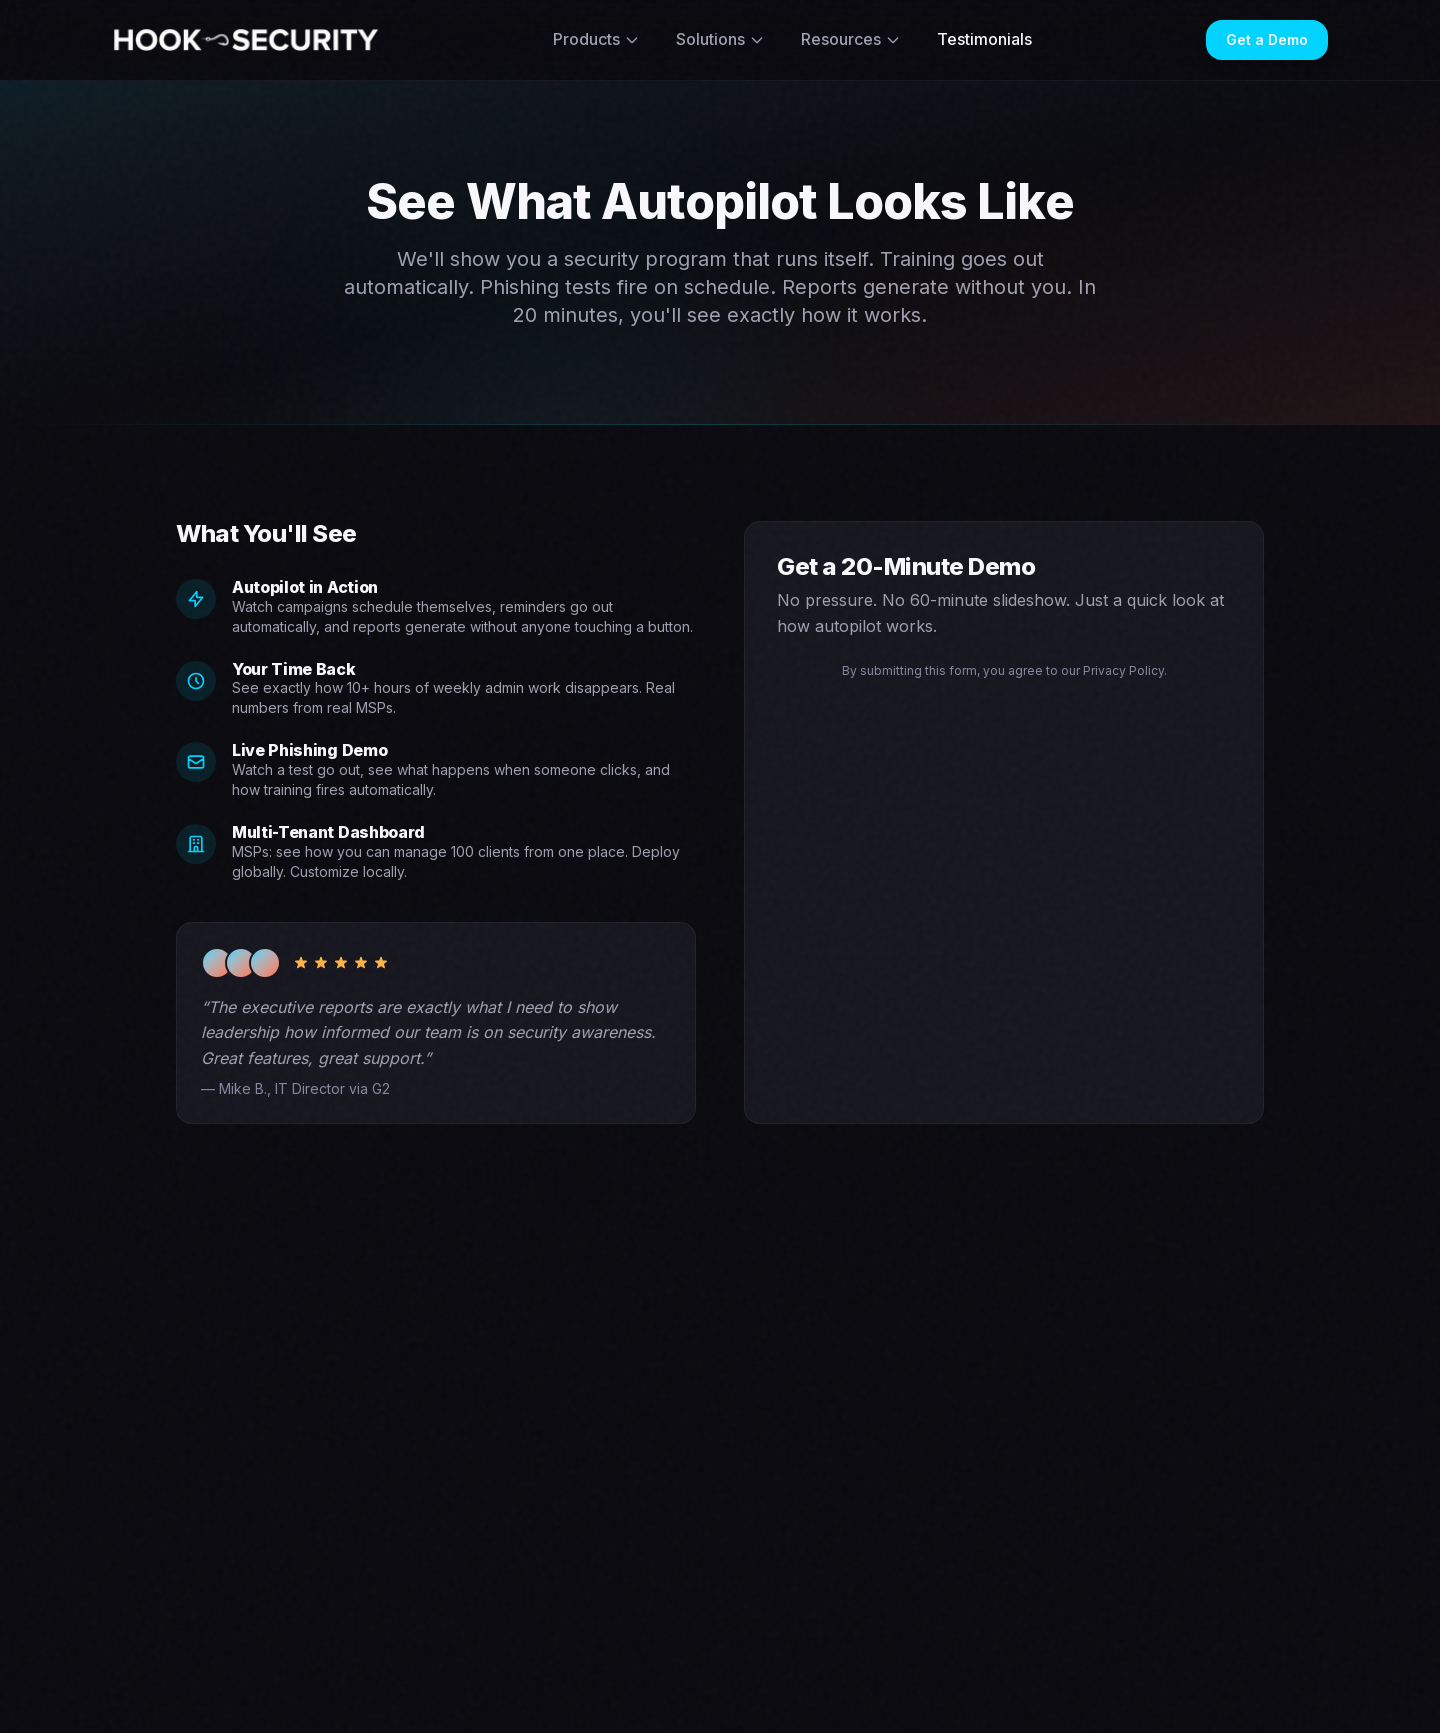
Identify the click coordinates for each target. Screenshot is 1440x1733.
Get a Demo (1267, 39)
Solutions (720, 39)
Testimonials (984, 39)
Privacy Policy (1123, 670)
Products (596, 39)
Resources (851, 39)
